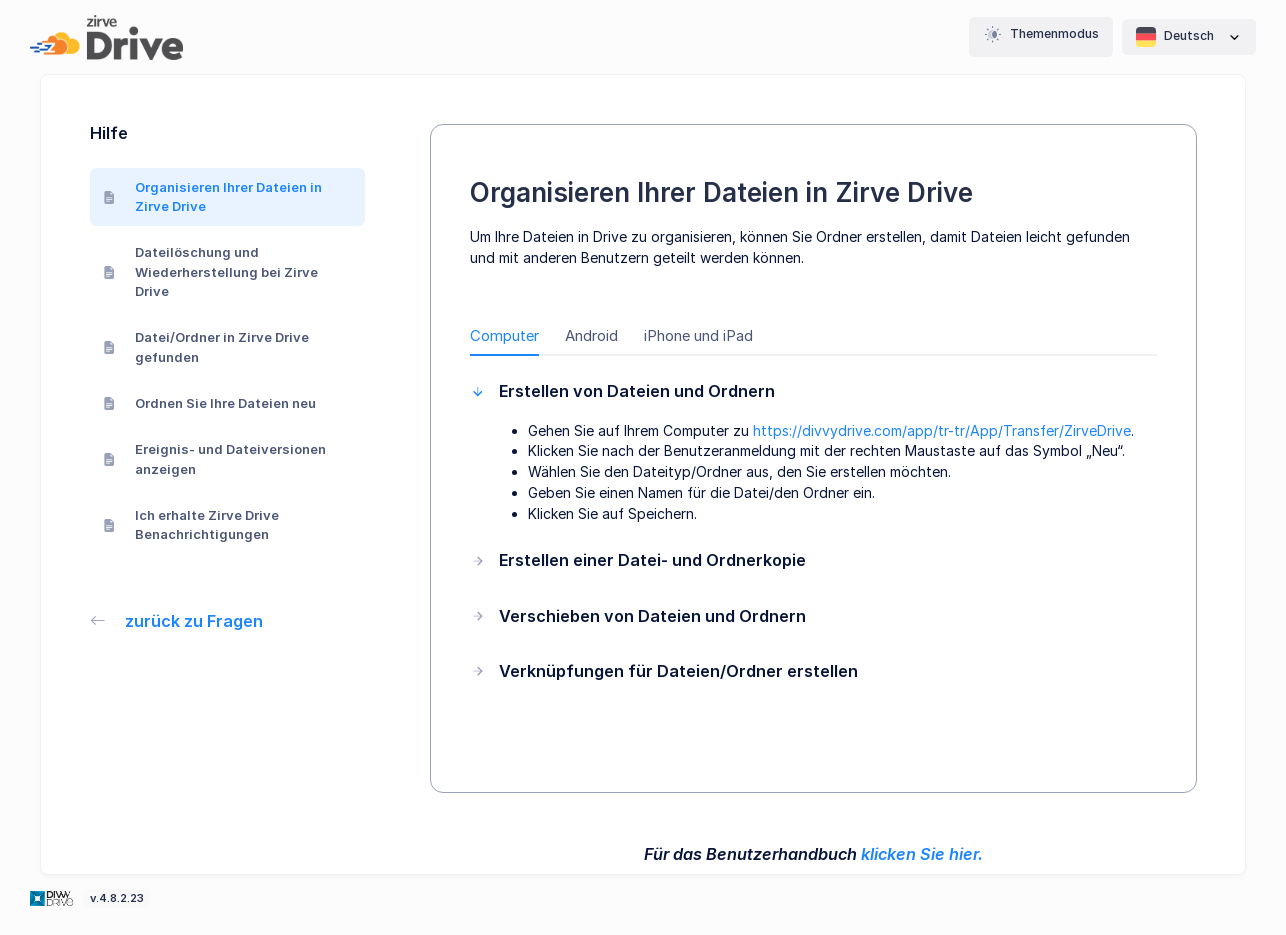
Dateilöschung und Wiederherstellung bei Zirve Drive (211, 271)
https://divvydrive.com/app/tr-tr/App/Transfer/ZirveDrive (942, 430)
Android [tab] (591, 336)
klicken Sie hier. (922, 854)
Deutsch (1189, 37)
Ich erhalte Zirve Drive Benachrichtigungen (191, 525)
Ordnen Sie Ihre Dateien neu (210, 403)
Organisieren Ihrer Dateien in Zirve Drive (213, 197)
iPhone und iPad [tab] (698, 336)
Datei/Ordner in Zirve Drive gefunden (206, 347)
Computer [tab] (504, 336)
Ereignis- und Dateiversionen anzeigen (215, 459)
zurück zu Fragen (177, 621)
